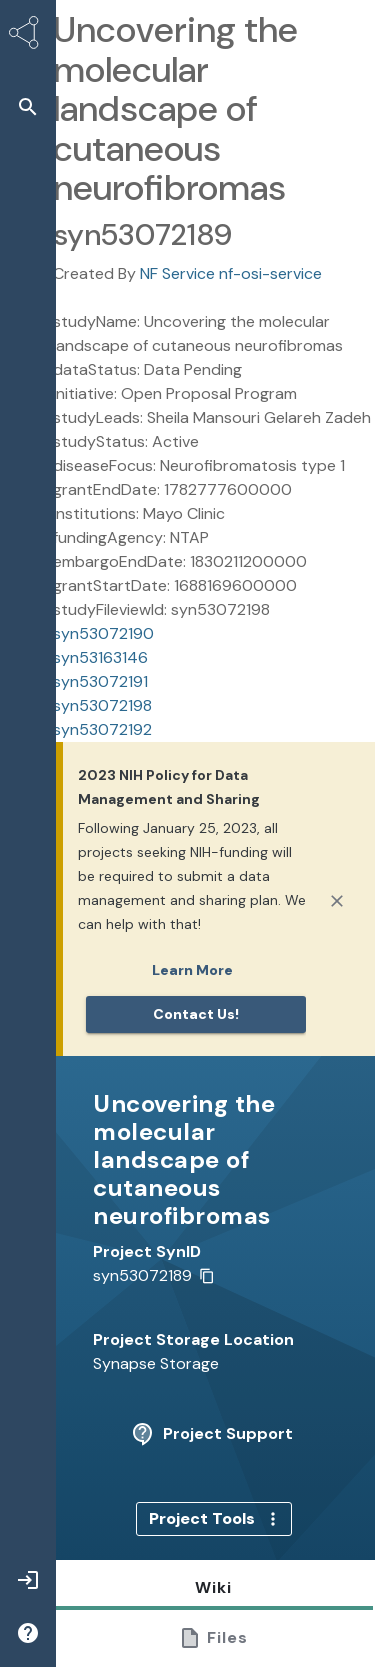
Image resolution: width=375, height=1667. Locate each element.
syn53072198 (102, 705)
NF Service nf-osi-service (231, 273)
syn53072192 (102, 729)
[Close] (337, 901)
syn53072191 (100, 681)
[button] (28, 106)
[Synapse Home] (28, 36)
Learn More (192, 970)
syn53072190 (103, 633)
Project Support (212, 1434)
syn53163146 (100, 657)
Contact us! (196, 1014)
